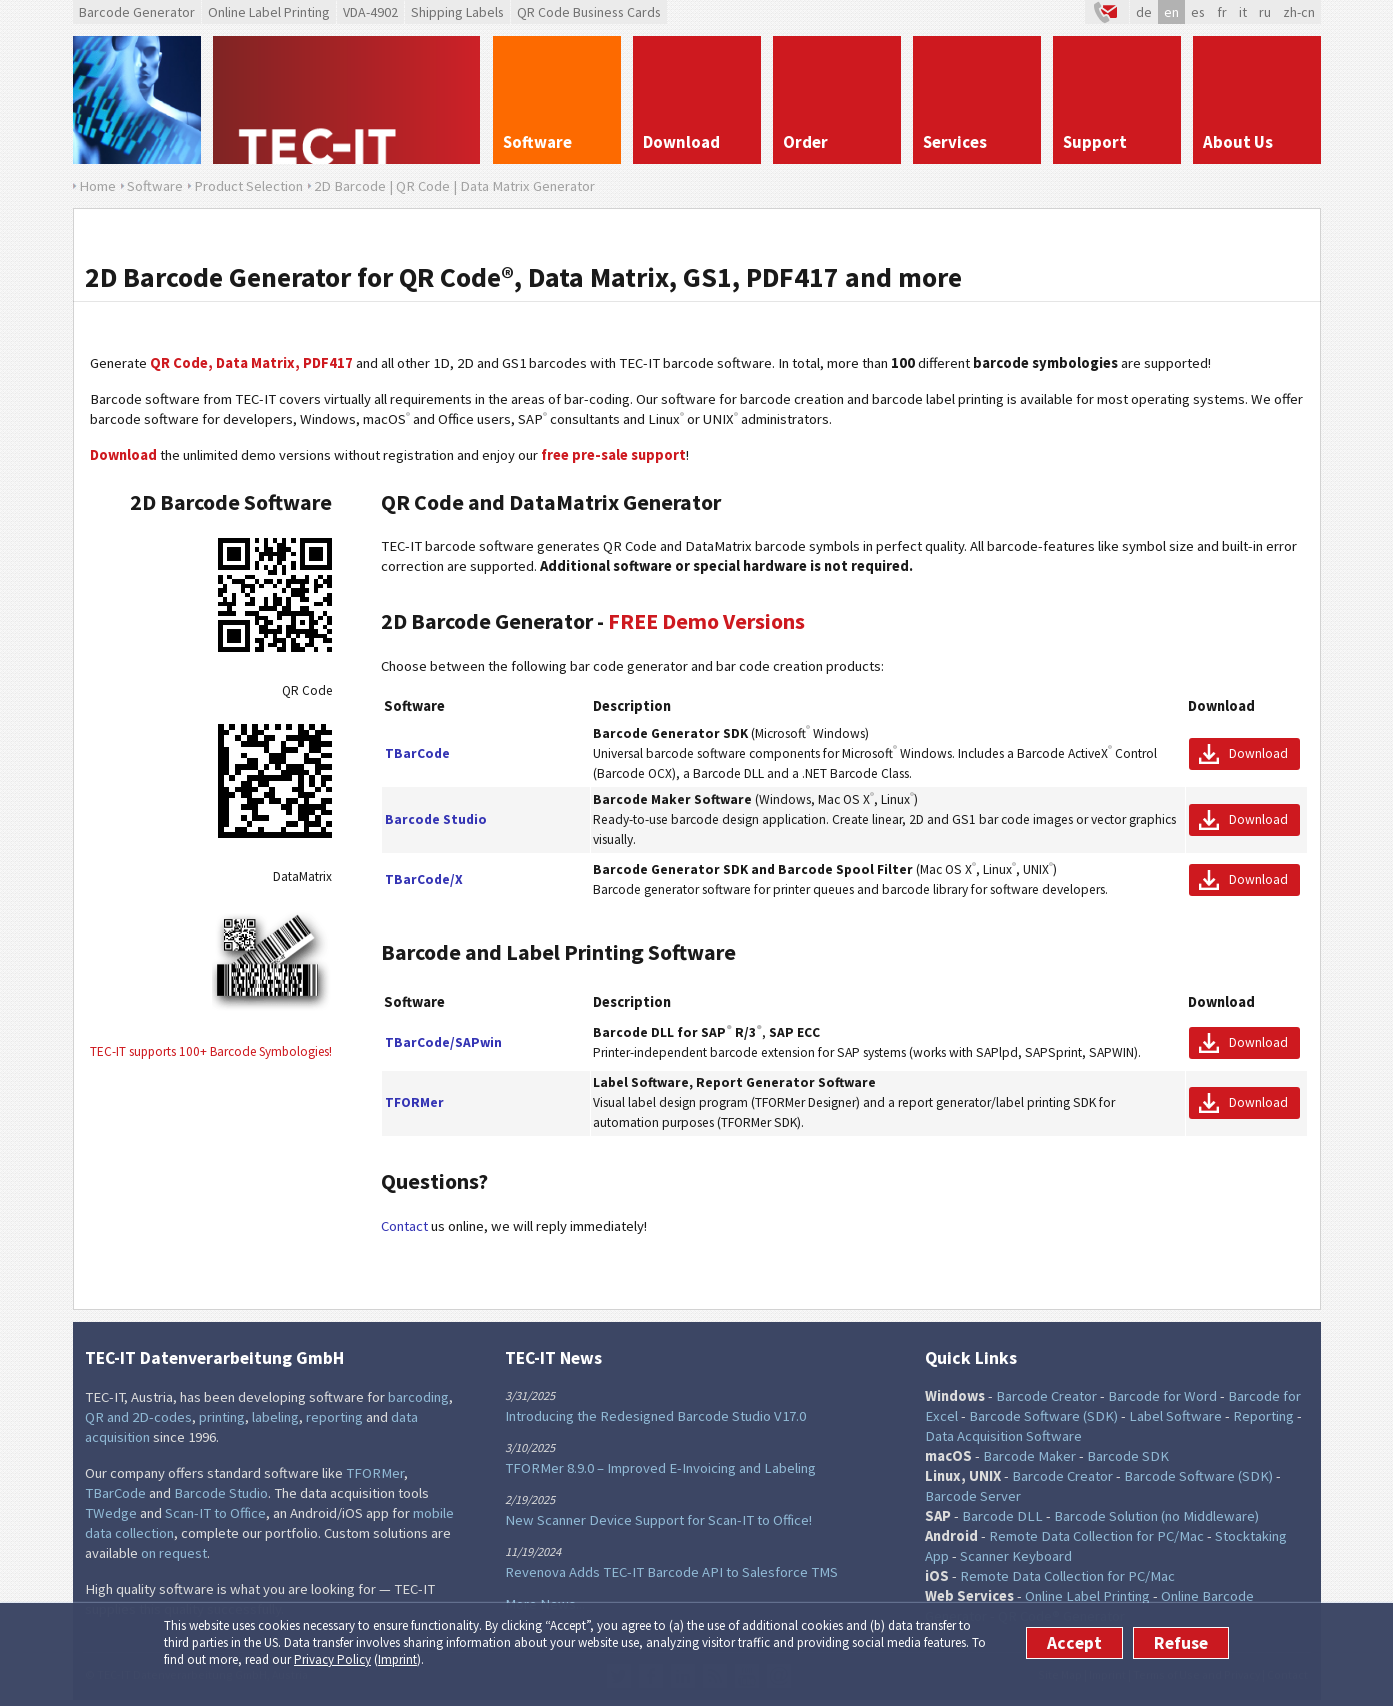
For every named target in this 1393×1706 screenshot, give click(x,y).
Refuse (1181, 1643)
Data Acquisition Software (1003, 1436)
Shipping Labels (457, 12)
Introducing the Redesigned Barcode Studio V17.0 (655, 1416)
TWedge (111, 1513)
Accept (1074, 1643)
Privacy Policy (332, 1659)
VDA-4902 (370, 12)
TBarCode (115, 1493)
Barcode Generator (137, 12)
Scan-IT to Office (215, 1513)
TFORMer (375, 1473)
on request (174, 1553)
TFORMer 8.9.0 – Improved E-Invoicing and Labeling (660, 1468)
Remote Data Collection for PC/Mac (1096, 1536)
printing (222, 1417)
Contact (404, 1226)
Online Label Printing (269, 12)
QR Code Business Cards (589, 12)
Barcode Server (973, 1496)
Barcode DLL (1002, 1516)
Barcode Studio (221, 1493)
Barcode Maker (1029, 1456)
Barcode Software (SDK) (1043, 1416)
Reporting (1263, 1416)
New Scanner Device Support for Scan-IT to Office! (658, 1520)
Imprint (397, 1659)
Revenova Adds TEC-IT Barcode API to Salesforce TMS (671, 1572)
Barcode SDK (1128, 1456)
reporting (334, 1417)
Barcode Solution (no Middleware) (1156, 1516)
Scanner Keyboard (1016, 1556)
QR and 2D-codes (138, 1417)
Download (1258, 753)
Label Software (1175, 1416)
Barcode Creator (1046, 1396)
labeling (275, 1417)
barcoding (418, 1397)
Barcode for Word (1162, 1396)
